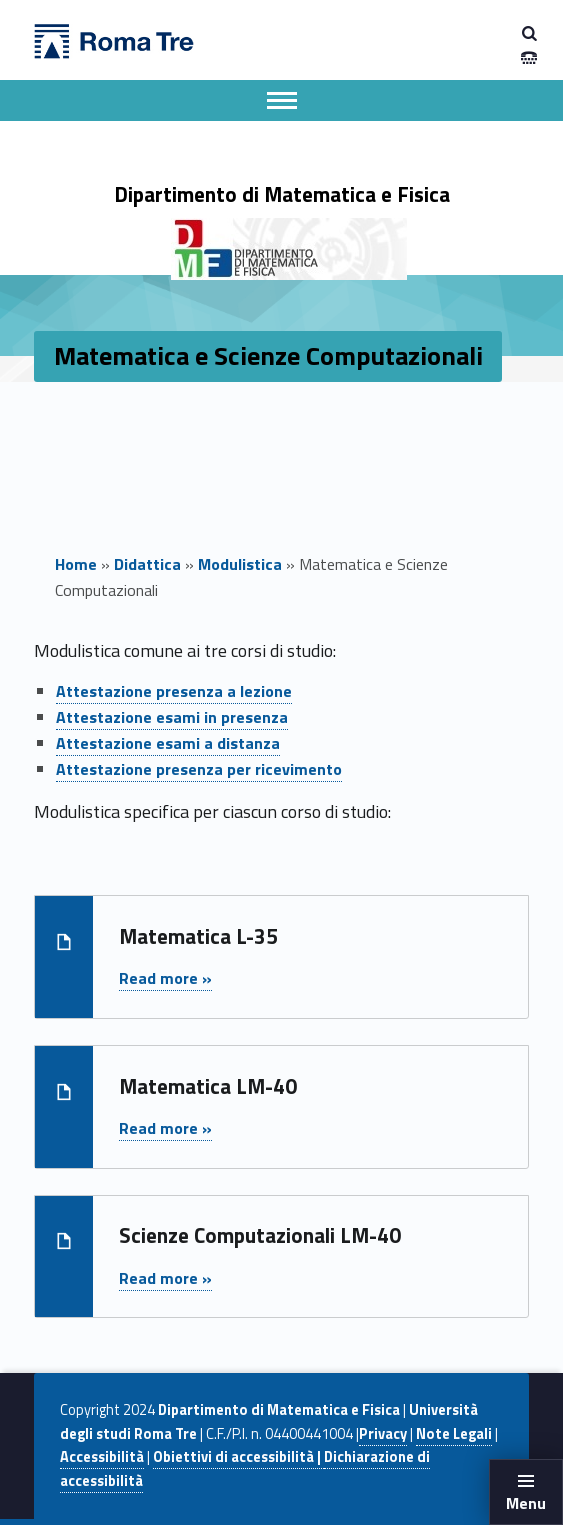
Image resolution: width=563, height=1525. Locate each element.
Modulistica (240, 564)
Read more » (165, 978)
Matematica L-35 (198, 936)
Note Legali (454, 1434)
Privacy (383, 1434)
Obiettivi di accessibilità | (238, 1457)
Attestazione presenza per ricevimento (199, 769)
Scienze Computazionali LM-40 (260, 1235)
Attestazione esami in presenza (172, 717)
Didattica (147, 564)
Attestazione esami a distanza (168, 743)
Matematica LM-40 (208, 1086)
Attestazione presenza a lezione (174, 691)
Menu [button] (526, 1503)
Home (76, 564)
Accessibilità (102, 1457)
